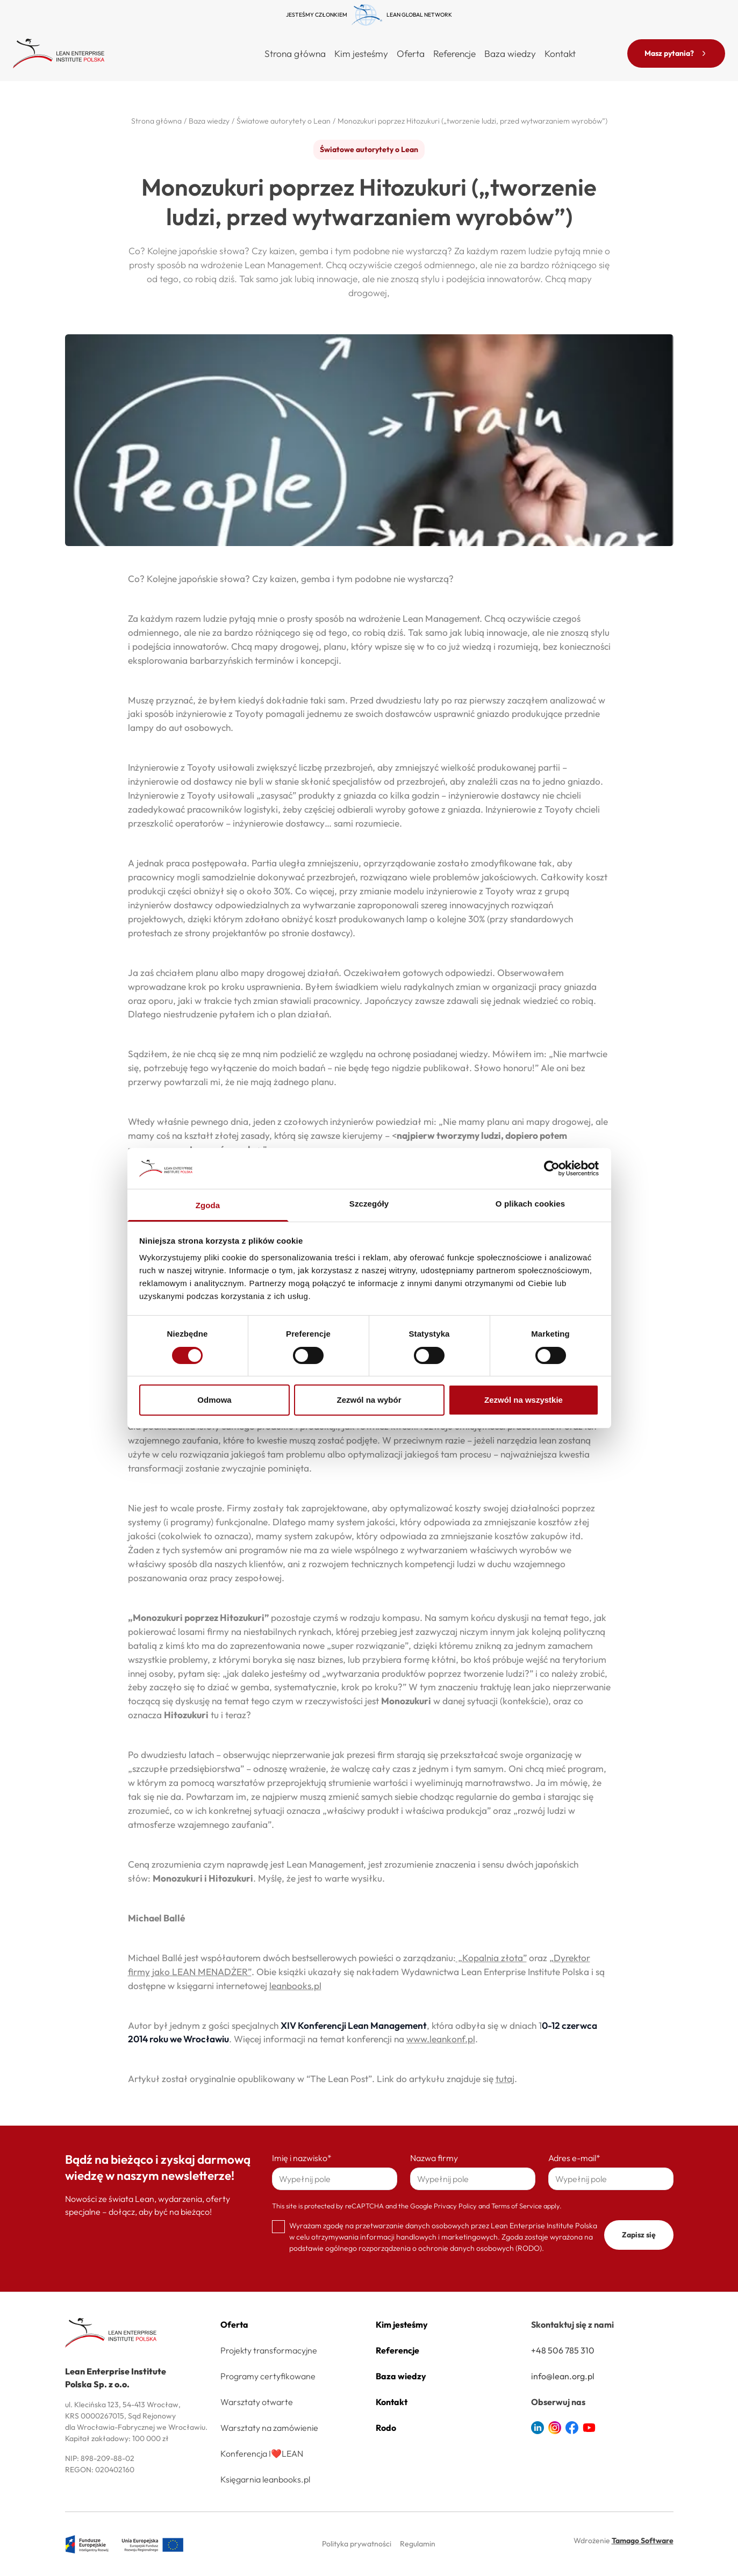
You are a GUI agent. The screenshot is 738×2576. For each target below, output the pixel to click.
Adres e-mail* (574, 2157)
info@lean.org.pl (562, 2376)
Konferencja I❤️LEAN (261, 2453)
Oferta (234, 2324)
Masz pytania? (676, 53)
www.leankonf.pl (440, 2038)
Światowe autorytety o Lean (369, 149)
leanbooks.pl (295, 1985)
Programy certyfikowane (268, 2376)
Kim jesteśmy (361, 53)
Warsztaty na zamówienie (269, 2427)
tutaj (505, 2078)
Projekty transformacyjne (268, 2350)
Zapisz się (639, 2235)
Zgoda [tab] (208, 1205)
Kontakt (560, 53)
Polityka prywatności (356, 2544)
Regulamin (417, 2544)
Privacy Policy (455, 2205)
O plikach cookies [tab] (530, 1203)
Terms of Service (516, 2205)
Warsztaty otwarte (256, 2401)
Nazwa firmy (434, 2157)
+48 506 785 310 (562, 2350)
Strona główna (295, 53)
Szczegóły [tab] (369, 1203)
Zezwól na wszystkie (523, 1399)
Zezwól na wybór (368, 1399)
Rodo (386, 2427)
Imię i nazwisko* (302, 2157)
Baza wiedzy (510, 53)
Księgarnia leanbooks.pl (265, 2479)
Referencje (454, 53)
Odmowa (214, 1399)
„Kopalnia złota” (491, 1957)
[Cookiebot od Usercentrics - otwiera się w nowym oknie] (552, 1168)
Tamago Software (642, 2540)
